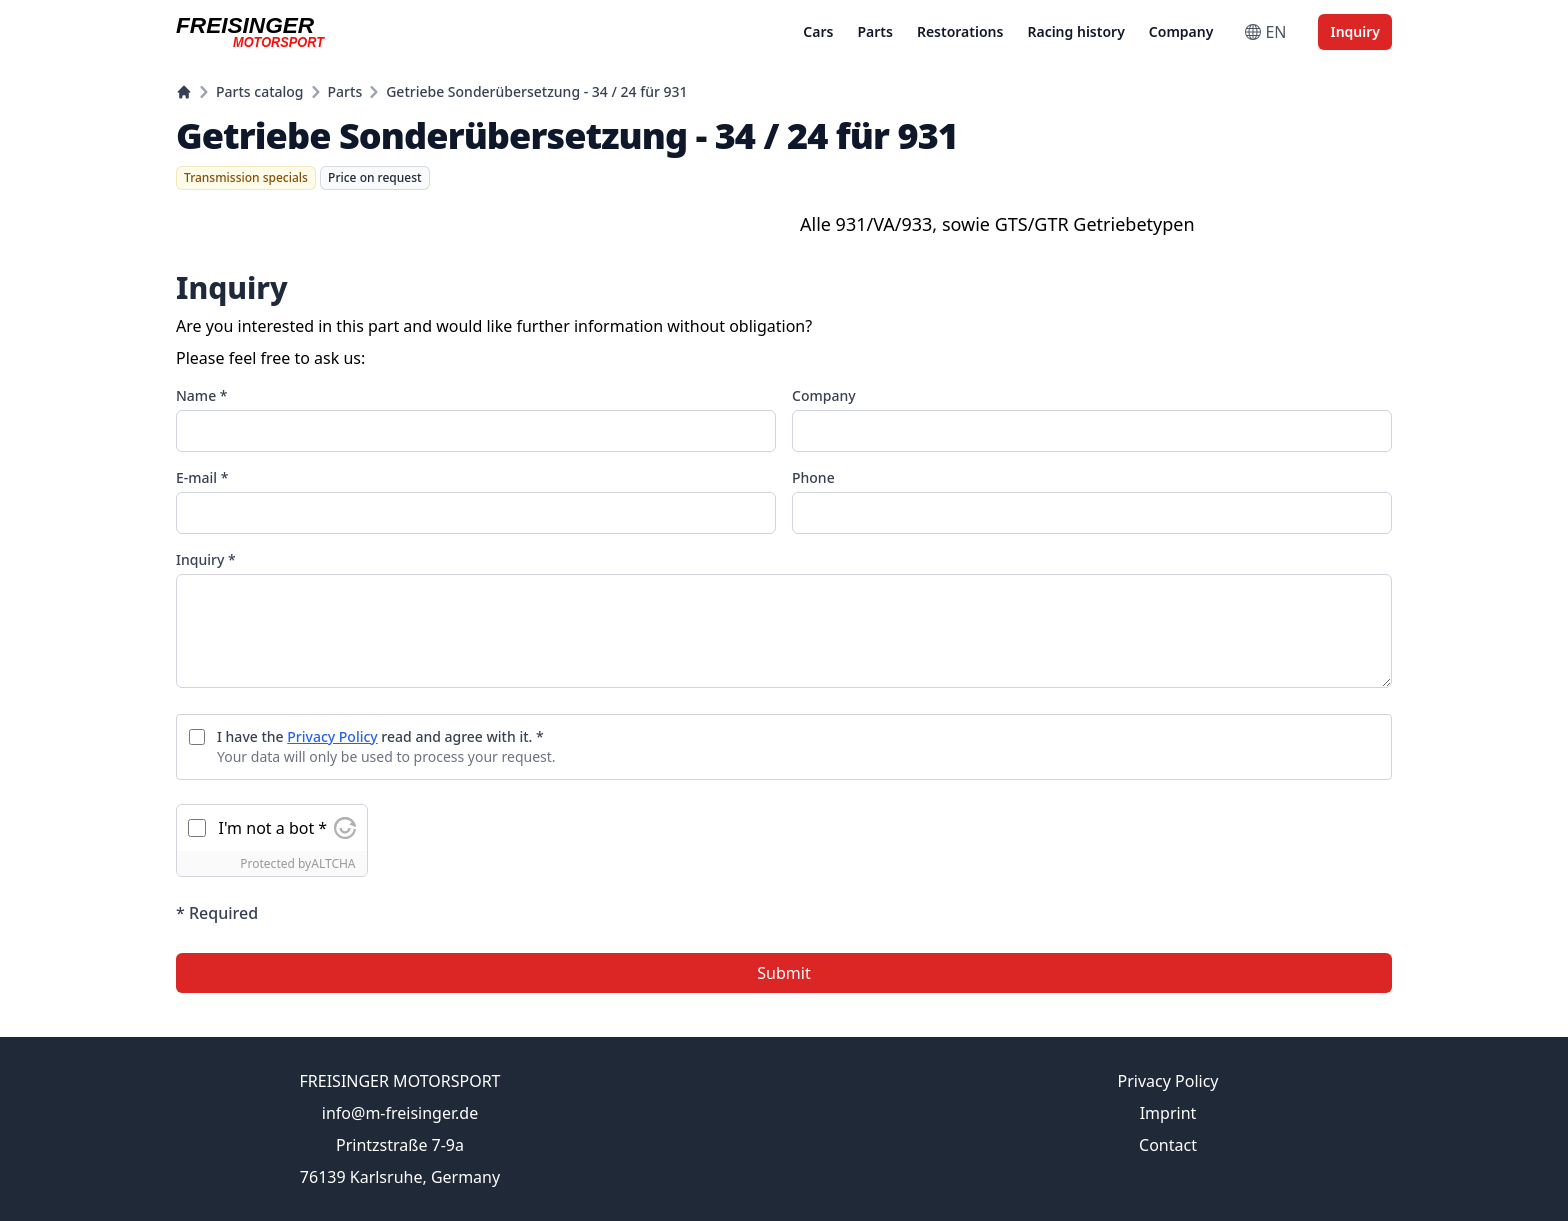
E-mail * (202, 477)
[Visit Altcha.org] (345, 828)
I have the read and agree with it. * (380, 736)
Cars (818, 31)
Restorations (960, 31)
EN (1265, 32)
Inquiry (1355, 31)
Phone (813, 477)
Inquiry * (206, 559)
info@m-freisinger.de (400, 1113)
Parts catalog (260, 91)
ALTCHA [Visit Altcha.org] (333, 863)
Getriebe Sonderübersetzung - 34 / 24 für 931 (536, 91)
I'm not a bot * (273, 828)
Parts (874, 31)
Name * (201, 395)
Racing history (1075, 31)
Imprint (1168, 1113)
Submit (783, 973)
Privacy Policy (332, 736)
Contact (1168, 1145)
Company (1181, 31)
